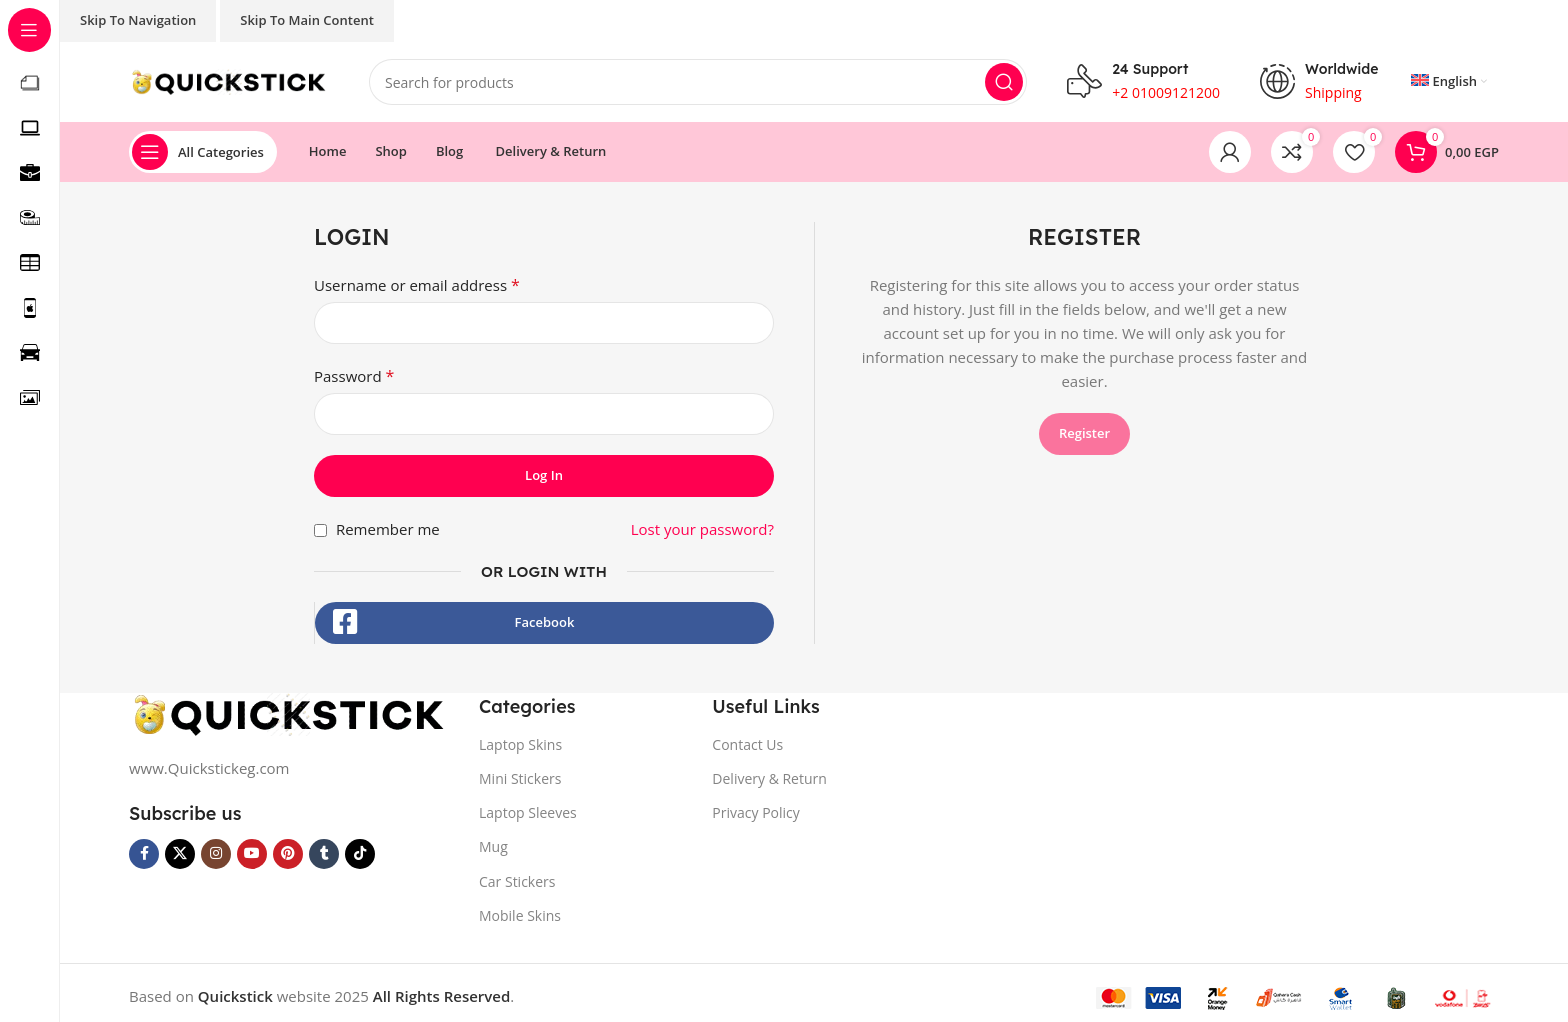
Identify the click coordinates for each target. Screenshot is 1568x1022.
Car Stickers (517, 881)
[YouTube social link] (252, 854)
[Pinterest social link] (288, 854)
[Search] (698, 82)
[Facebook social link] (144, 854)
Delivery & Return (769, 778)
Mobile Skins (520, 915)
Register (1084, 433)
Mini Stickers (520, 778)
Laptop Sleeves (528, 812)
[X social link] (180, 854)
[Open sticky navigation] (203, 152)
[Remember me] (320, 530)
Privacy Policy (755, 812)
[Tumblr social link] (324, 854)
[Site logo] (229, 80)
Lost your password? (702, 529)
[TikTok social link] (360, 854)
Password (354, 376)
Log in (544, 475)
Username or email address (417, 285)
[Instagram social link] (216, 854)
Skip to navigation (138, 20)
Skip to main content (307, 20)
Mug (493, 846)
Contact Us (747, 744)
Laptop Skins (520, 744)
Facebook (545, 622)
